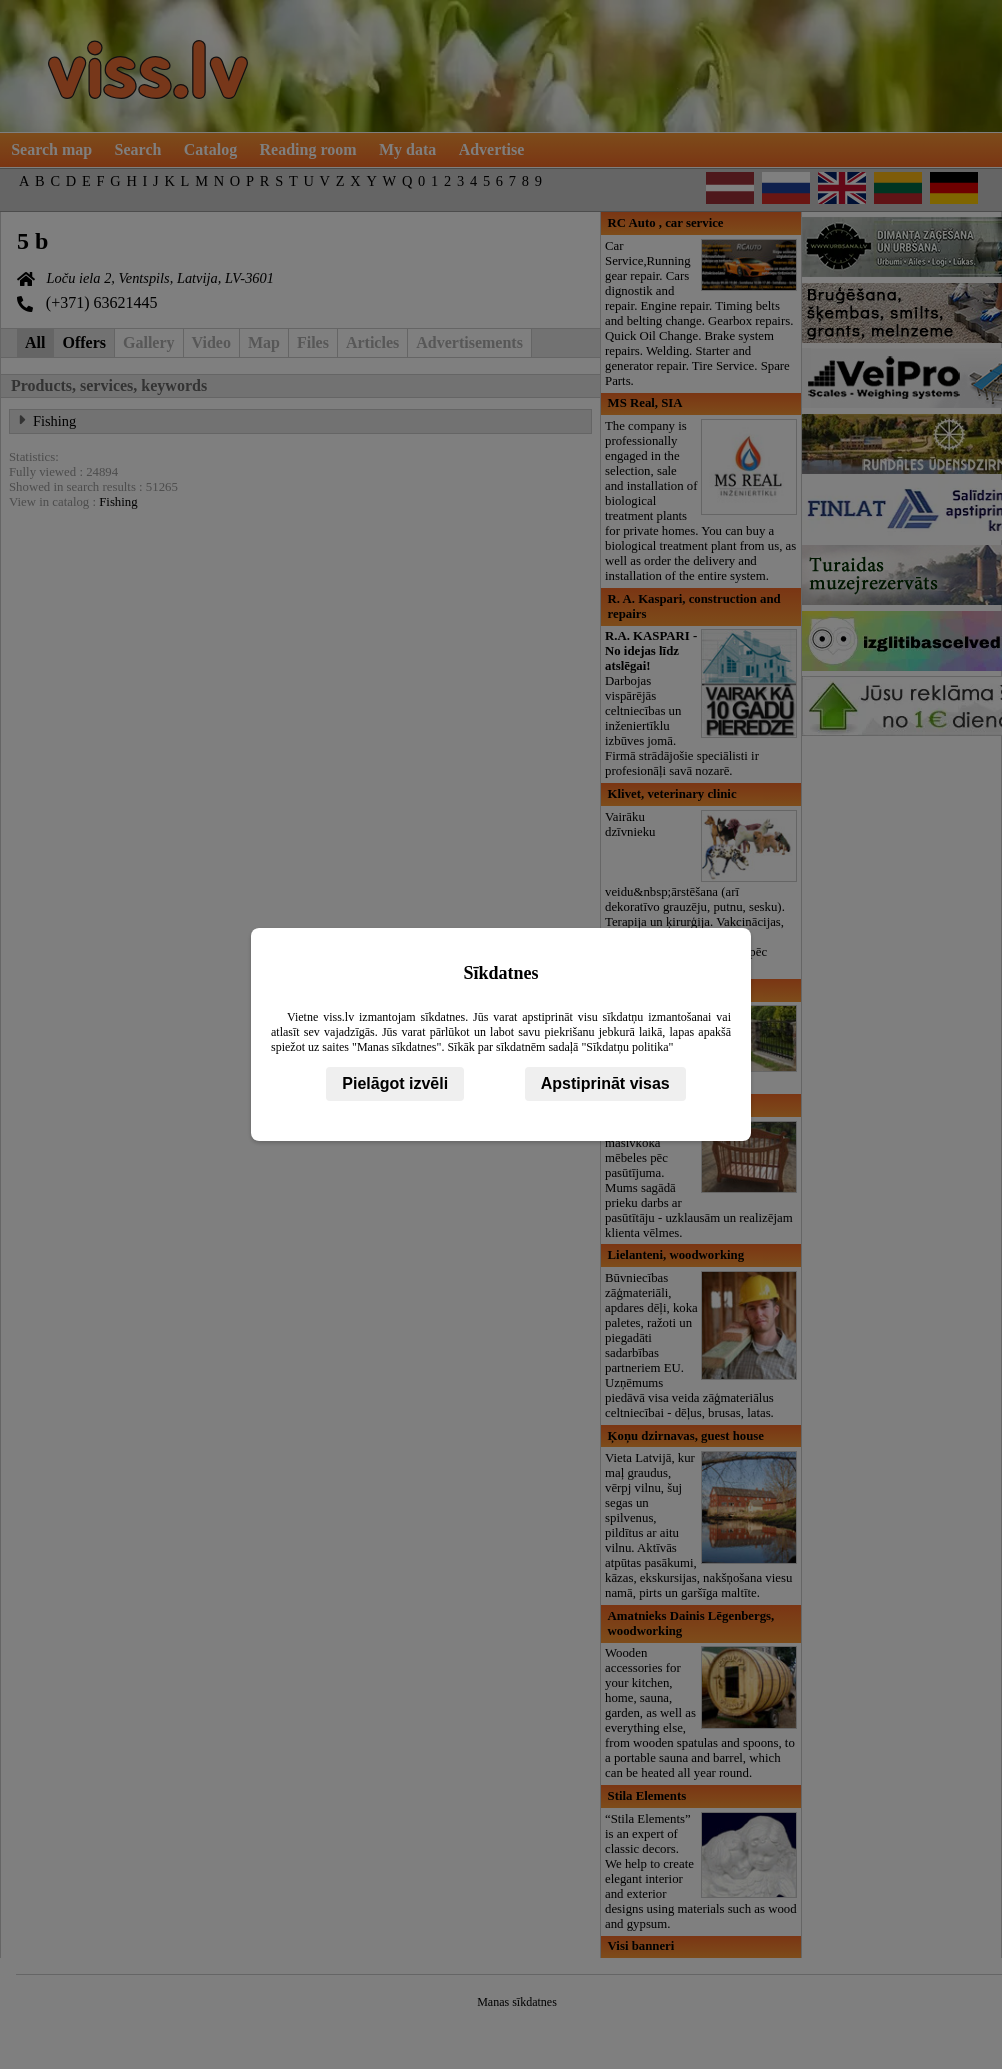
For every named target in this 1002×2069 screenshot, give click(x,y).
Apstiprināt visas (605, 1083)
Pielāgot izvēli (395, 1083)
